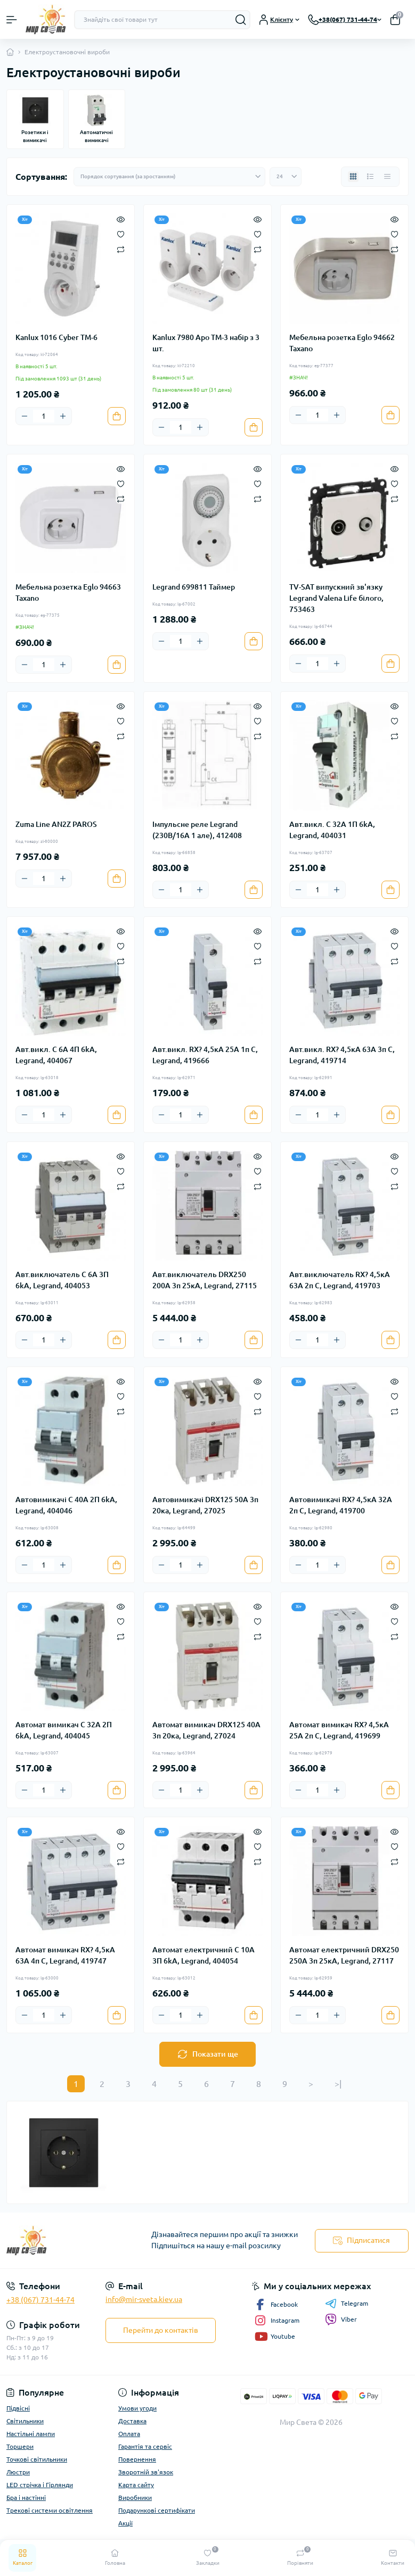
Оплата (129, 2433)
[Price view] (387, 176)
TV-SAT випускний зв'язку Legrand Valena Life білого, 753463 (336, 598)
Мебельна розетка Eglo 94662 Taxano (342, 343)
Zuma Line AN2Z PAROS (56, 824)
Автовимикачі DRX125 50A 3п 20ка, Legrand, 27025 (205, 1505)
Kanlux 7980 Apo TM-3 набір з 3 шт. (205, 343)
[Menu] (11, 19)
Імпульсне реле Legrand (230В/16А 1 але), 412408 (197, 830)
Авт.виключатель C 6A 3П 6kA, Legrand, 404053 (62, 1280)
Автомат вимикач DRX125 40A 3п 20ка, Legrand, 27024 (206, 1730)
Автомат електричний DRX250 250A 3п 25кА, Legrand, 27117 (344, 1955)
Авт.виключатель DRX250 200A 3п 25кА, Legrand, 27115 (204, 1280)
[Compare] (121, 248)
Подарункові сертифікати (156, 2510)
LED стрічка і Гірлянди (39, 2484)
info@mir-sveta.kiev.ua (143, 2299)
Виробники (135, 2497)
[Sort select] (169, 176)
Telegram (346, 2303)
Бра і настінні (26, 2497)
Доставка (132, 2420)
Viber (341, 2319)
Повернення (137, 2459)
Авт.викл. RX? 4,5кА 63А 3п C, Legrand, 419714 (342, 1055)
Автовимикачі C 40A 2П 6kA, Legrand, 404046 (66, 1505)
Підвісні (18, 2408)
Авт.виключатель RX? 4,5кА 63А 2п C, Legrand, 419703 (339, 1280)
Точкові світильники (36, 2459)
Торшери (20, 2446)
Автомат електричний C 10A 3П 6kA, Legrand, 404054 (203, 1955)
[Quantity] (43, 416)
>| (338, 2084)
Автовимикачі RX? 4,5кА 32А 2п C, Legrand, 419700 (340, 1505)
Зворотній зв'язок (145, 2472)
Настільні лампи (30, 2433)
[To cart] (117, 416)
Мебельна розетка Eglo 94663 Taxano (68, 592)
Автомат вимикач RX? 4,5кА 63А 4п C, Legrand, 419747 (65, 1955)
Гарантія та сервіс (145, 2446)
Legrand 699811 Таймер (193, 587)
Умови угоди (137, 2408)
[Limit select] (286, 176)
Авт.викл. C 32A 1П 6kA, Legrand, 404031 (332, 830)
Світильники (25, 2420)
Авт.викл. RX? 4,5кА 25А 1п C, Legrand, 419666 (205, 1055)
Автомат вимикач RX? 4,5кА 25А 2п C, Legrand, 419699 (339, 1730)
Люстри (18, 2472)
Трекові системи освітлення (49, 2510)
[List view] (370, 176)
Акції (125, 2523)
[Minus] (24, 416)
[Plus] (62, 416)
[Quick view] (121, 218)
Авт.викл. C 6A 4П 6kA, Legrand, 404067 (56, 1055)
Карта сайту (136, 2484)
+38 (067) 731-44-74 (40, 2300)
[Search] (240, 19)
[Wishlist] (121, 233)
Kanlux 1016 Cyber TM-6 (56, 337)
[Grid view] (353, 176)
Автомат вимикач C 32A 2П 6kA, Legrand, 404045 (63, 1730)
